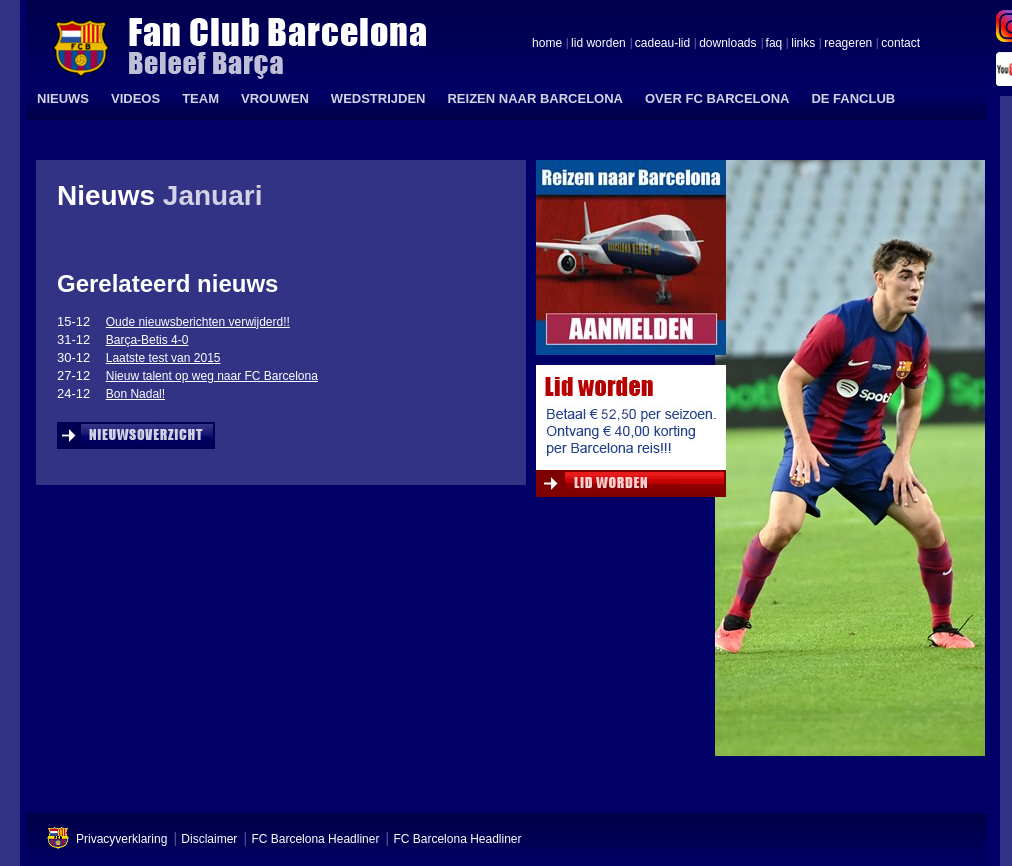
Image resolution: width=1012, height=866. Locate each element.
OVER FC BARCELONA (717, 98)
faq (774, 44)
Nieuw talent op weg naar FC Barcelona (212, 376)
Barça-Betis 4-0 (147, 340)
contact (900, 44)
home (547, 44)
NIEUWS (63, 98)
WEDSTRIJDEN (378, 98)
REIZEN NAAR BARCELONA (535, 98)
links (803, 44)
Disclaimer (209, 839)
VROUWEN (275, 98)
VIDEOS (135, 98)
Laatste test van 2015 (163, 358)
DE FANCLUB (853, 98)
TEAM (200, 98)
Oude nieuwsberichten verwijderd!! (198, 322)
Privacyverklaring (121, 839)
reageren (848, 44)
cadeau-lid (662, 44)
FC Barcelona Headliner (315, 839)
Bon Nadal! (135, 394)
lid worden (598, 44)
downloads (727, 44)
